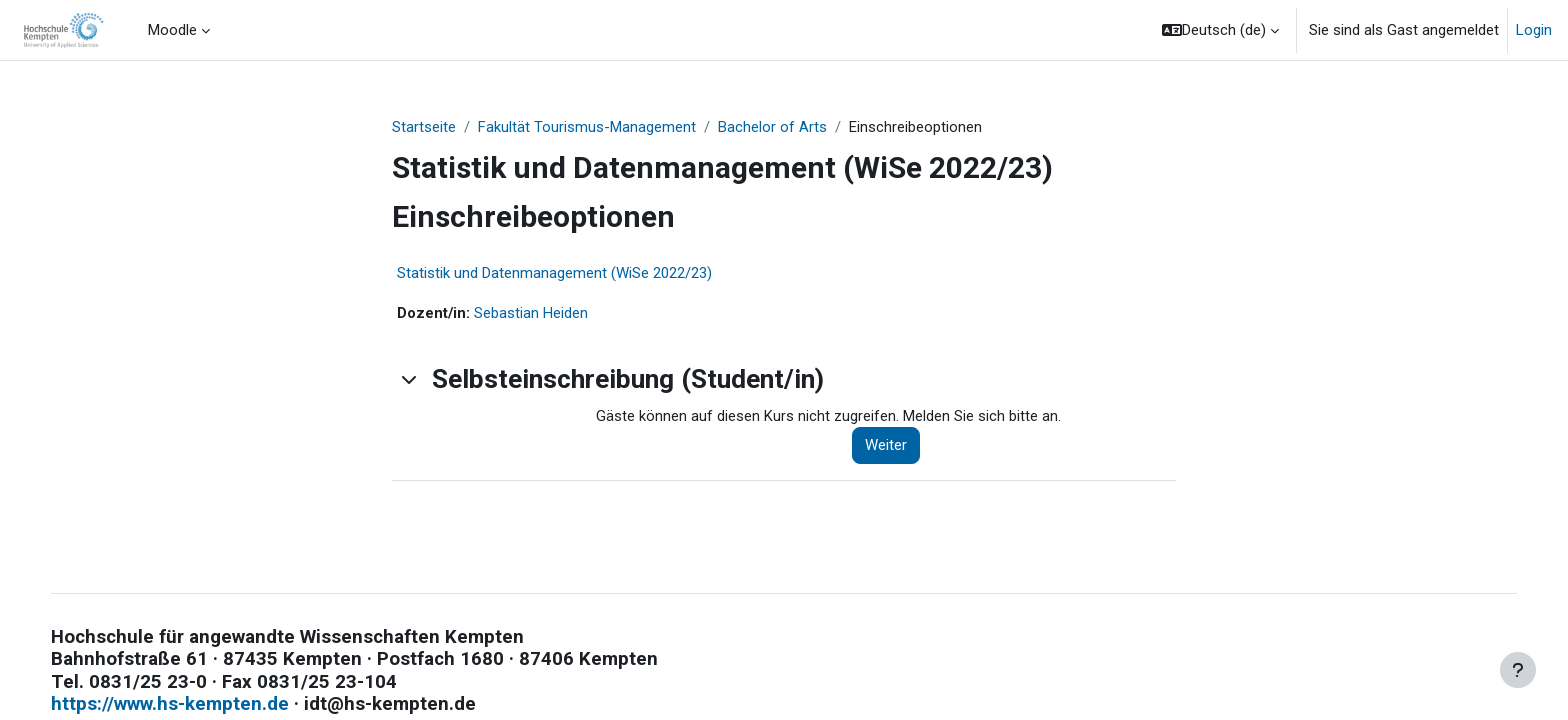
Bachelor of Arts (772, 127)
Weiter (886, 447)
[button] (1220, 30)
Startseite (424, 127)
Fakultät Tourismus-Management (587, 127)
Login (1534, 30)
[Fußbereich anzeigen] (1518, 670)
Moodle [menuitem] (172, 30)
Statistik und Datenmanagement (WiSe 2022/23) (554, 274)
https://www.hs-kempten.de (190, 706)
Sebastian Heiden (532, 314)
